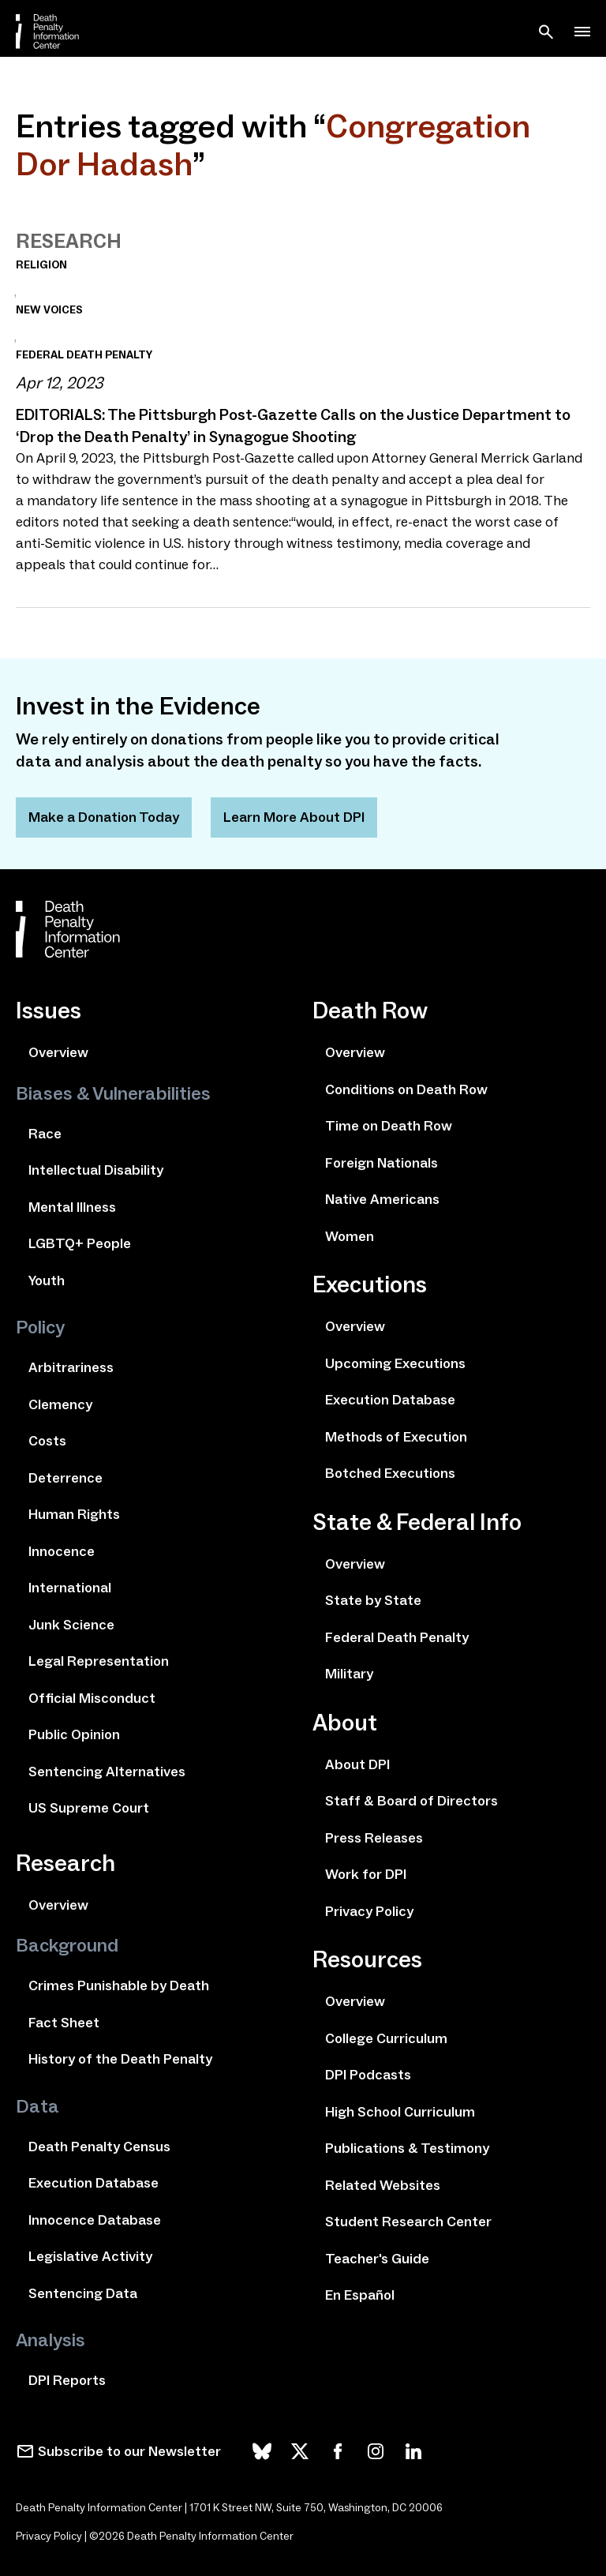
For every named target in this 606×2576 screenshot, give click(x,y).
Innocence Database (94, 2220)
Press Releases (374, 1838)
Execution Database (93, 2183)
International (69, 1587)
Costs (47, 1440)
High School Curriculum (400, 2111)
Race (45, 1133)
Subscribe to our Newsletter (129, 2451)
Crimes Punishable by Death (118, 1985)
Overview (58, 1052)
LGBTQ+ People (79, 1243)
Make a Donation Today (103, 817)
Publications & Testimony (407, 2148)
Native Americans (382, 1199)
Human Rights (74, 1514)
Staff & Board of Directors (411, 1800)
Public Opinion (74, 1734)
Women (349, 1236)
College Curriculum (386, 2038)
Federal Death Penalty (397, 1637)
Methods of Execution (396, 1436)
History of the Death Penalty (120, 2059)
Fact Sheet (63, 2022)
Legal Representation (98, 1661)
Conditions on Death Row (406, 1089)
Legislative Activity (90, 2256)
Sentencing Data (82, 2293)
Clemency (60, 1404)
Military (349, 1673)
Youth (46, 1280)
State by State (373, 1600)
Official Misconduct (91, 1698)
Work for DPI (365, 1874)
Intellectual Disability (95, 1170)
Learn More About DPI (294, 817)
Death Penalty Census (99, 2146)
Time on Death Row (388, 1125)
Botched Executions (390, 1473)
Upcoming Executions (395, 1363)
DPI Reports (67, 2380)
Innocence (61, 1551)
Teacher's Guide (377, 2258)
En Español (360, 2295)
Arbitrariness (71, 1367)
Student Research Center (408, 2221)
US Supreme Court (88, 1808)
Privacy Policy (369, 1911)
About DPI (357, 1764)
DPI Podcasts (368, 2074)
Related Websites (382, 2185)
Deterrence (65, 1478)
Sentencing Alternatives (106, 1771)
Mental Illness (72, 1207)
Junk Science (71, 1624)
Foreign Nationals (381, 1163)
